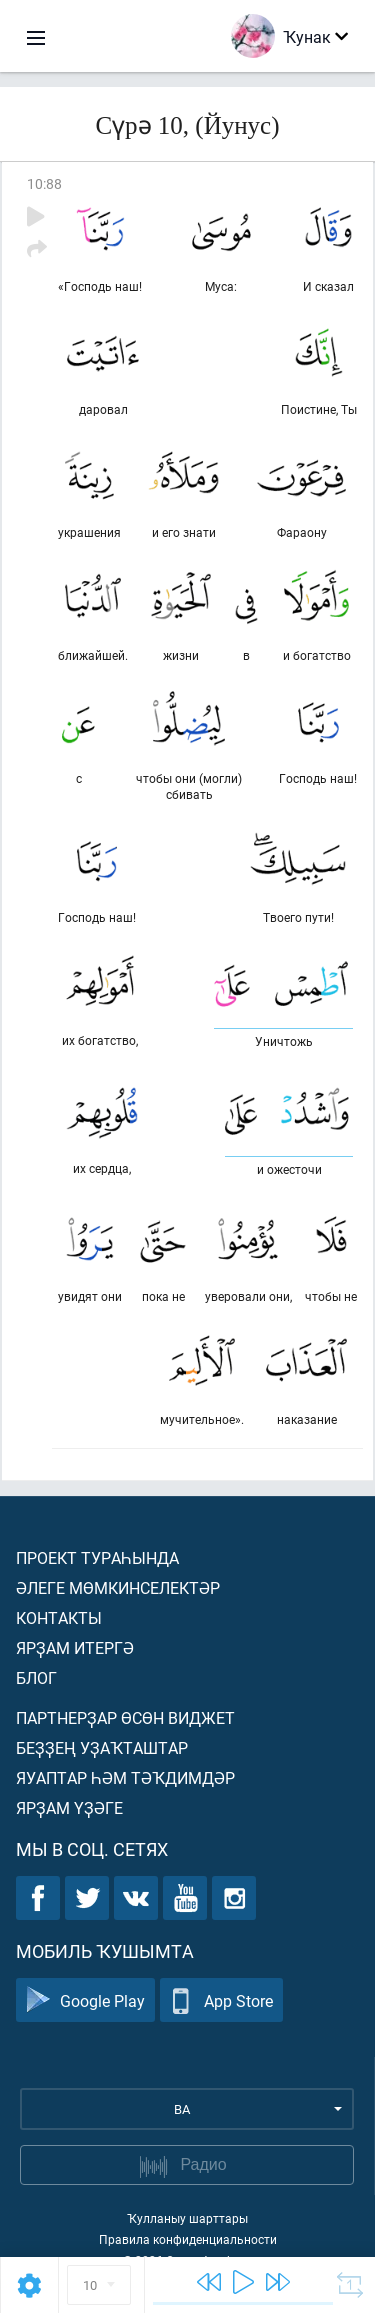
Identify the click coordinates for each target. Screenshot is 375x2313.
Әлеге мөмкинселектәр (118, 1587)
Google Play (85, 2000)
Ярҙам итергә (75, 1647)
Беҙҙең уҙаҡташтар (102, 1747)
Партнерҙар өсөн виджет (125, 1717)
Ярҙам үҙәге (69, 1807)
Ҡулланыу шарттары (187, 2218)
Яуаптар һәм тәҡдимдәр (125, 1777)
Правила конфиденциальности (188, 2239)
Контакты (59, 1617)
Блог (36, 1677)
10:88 (44, 183)
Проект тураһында (97, 1557)
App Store (221, 2000)
